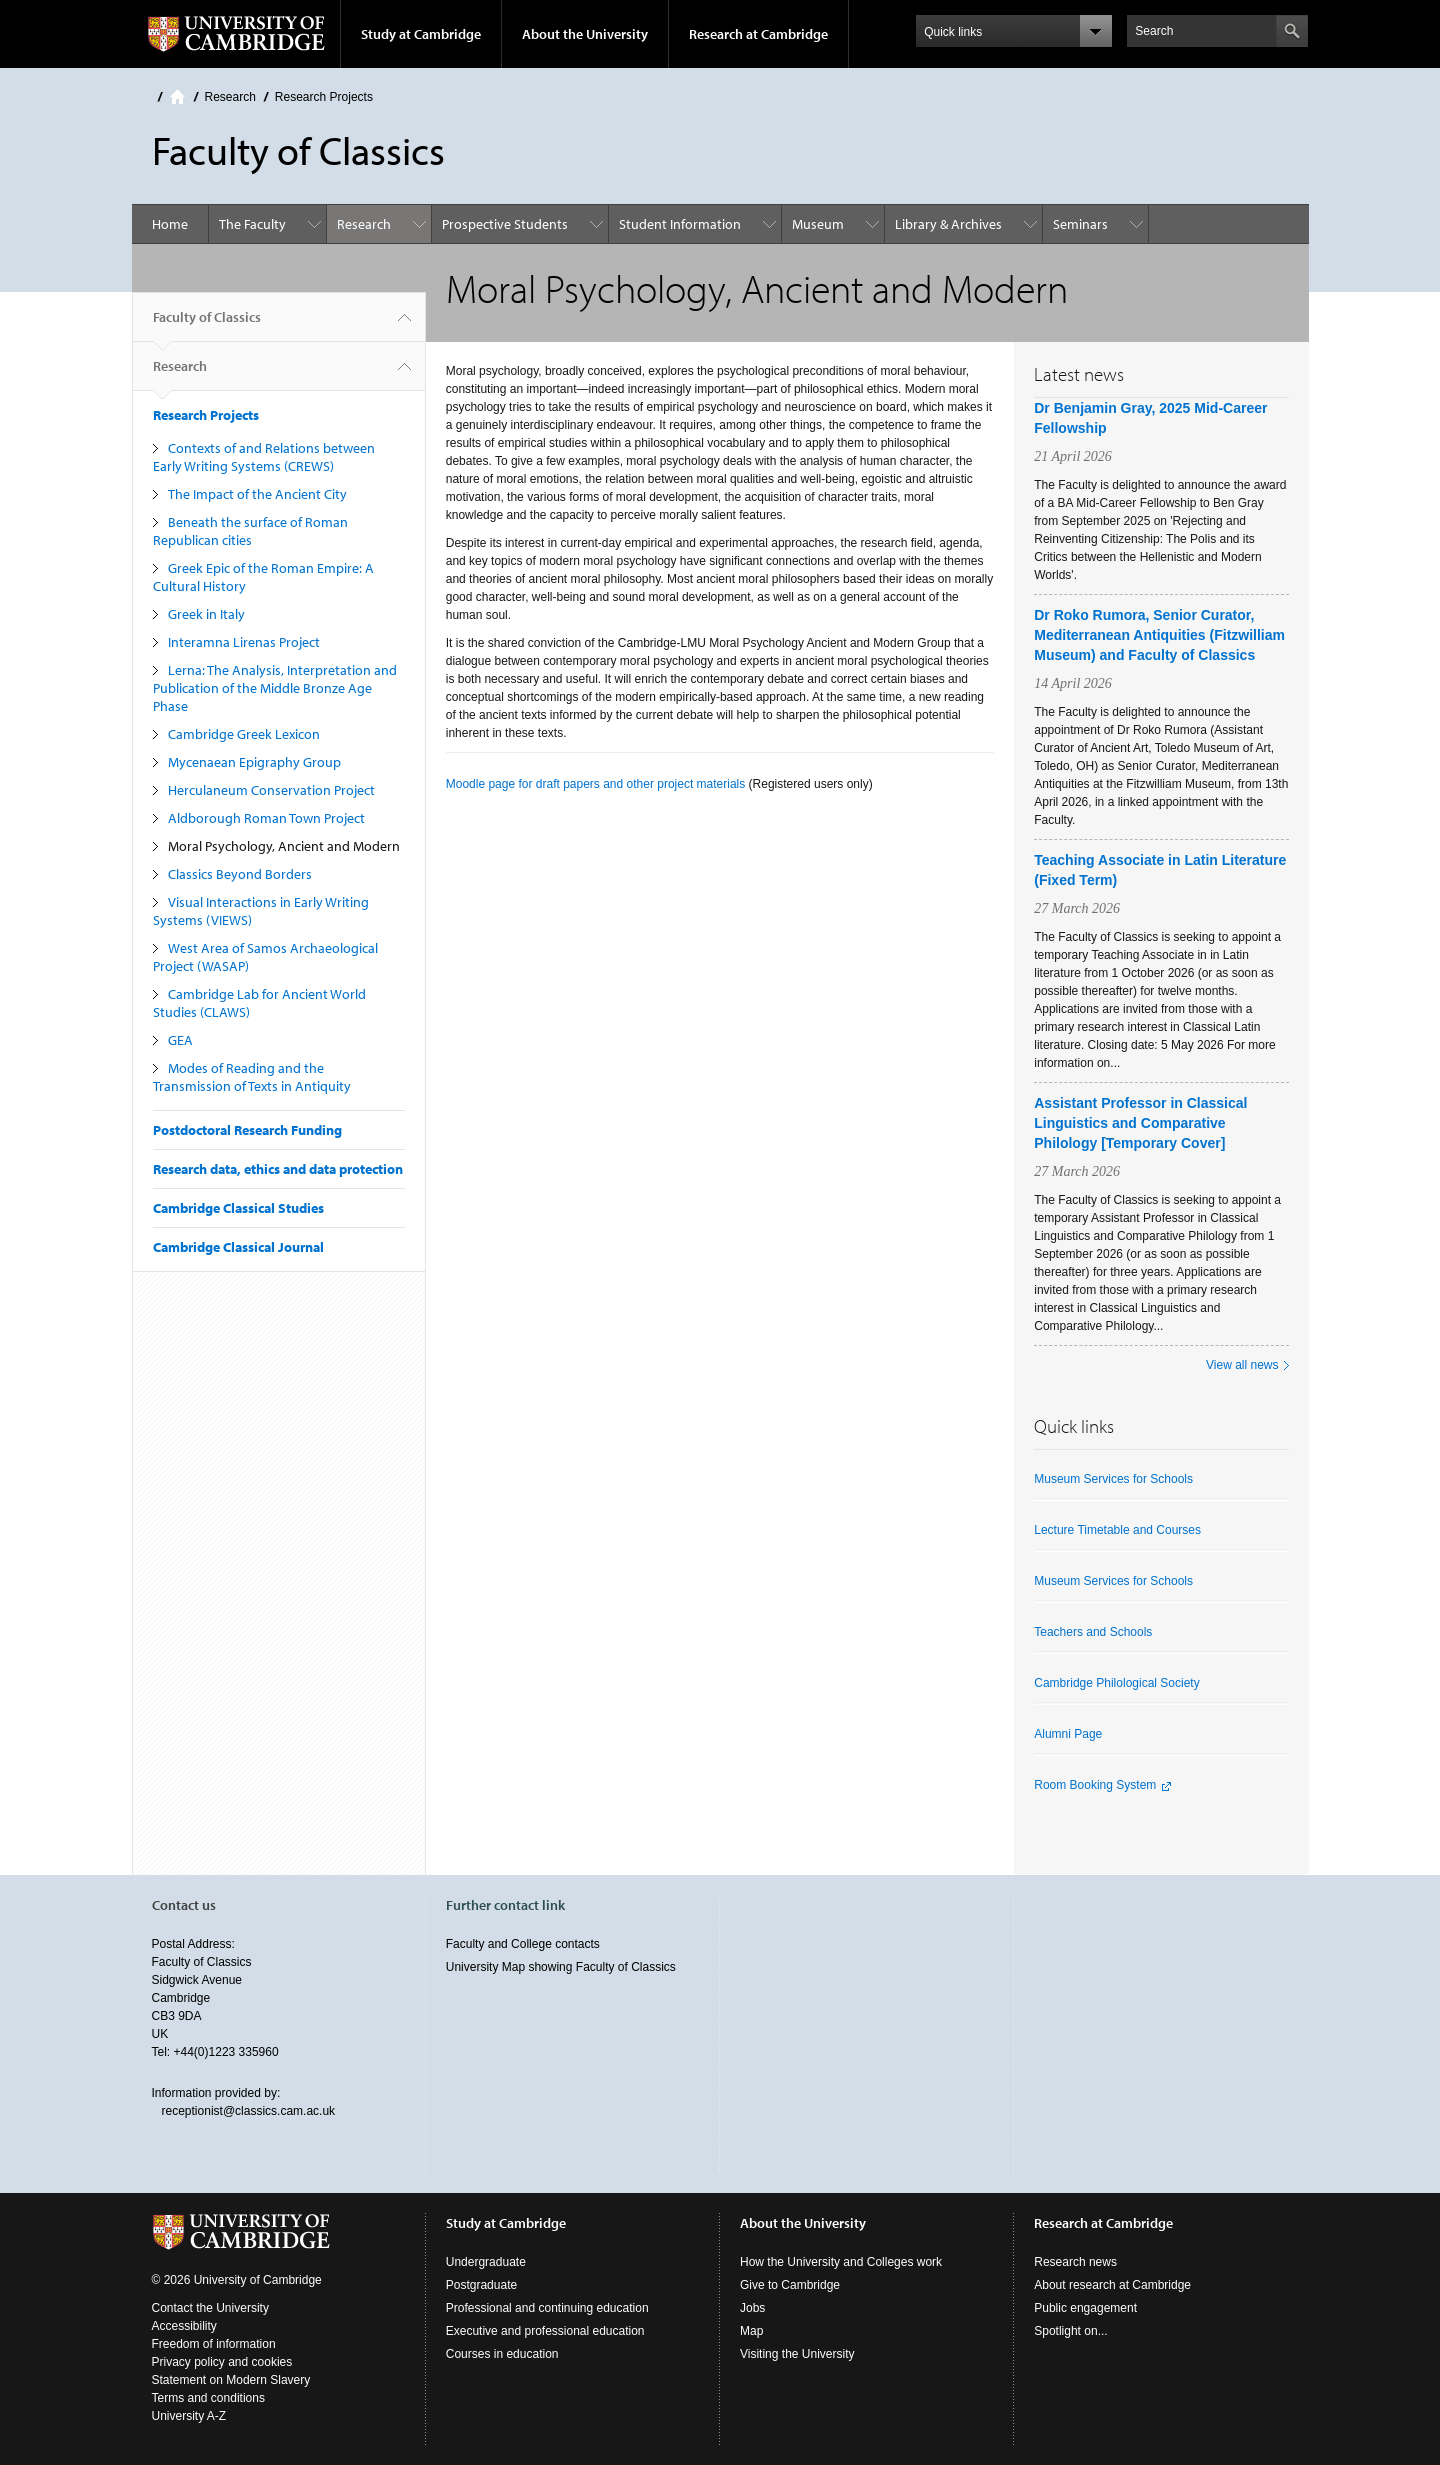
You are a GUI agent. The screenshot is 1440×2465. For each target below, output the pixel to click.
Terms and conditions (208, 2398)
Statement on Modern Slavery (231, 2380)
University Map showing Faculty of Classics (561, 1967)
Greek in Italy (206, 614)
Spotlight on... (1070, 2331)
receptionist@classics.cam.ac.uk (249, 2111)
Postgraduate (481, 2285)
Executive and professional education (545, 2331)
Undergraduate (486, 2262)
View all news (1242, 1365)
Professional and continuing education (547, 2308)
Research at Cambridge (758, 34)
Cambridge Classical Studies (238, 1208)
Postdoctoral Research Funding (247, 1130)
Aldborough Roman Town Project (266, 818)
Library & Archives (948, 224)
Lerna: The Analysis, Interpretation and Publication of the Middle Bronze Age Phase (275, 688)
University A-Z (189, 2416)
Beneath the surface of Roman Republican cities (250, 531)
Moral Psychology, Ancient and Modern (284, 846)
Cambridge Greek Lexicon (244, 734)
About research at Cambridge (1112, 2285)
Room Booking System (1095, 1785)
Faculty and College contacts (523, 1944)
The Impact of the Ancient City (257, 494)
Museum (818, 224)
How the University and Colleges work (841, 2262)
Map (751, 2331)
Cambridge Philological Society (1116, 1683)
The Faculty (252, 224)
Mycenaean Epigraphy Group (254, 762)
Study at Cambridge (421, 34)
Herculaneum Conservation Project (271, 790)
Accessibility (184, 2326)
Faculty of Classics (207, 325)
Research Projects (324, 97)
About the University (585, 34)
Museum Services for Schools (1113, 1479)
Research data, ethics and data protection (278, 1169)
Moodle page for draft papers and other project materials (596, 784)
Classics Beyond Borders (240, 874)
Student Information (680, 224)
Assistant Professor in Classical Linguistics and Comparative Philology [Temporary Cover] (1140, 1123)
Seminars (1080, 224)
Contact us (184, 1905)
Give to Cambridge (790, 2285)
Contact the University (210, 2308)
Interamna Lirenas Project (244, 642)
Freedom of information (214, 2344)
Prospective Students (505, 224)
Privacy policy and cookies (222, 2362)
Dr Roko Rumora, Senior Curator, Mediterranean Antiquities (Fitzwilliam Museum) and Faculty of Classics (1159, 635)
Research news (1075, 2262)
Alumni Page (1068, 1734)
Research (230, 97)
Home (177, 96)
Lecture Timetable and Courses (1117, 1530)
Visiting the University (797, 2354)
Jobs (752, 2308)
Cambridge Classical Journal (238, 1247)
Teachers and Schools (1093, 1632)
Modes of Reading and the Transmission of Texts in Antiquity (252, 1077)
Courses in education (502, 2354)
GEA (180, 1040)
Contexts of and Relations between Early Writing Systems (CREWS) (264, 457)
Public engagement (1085, 2308)
